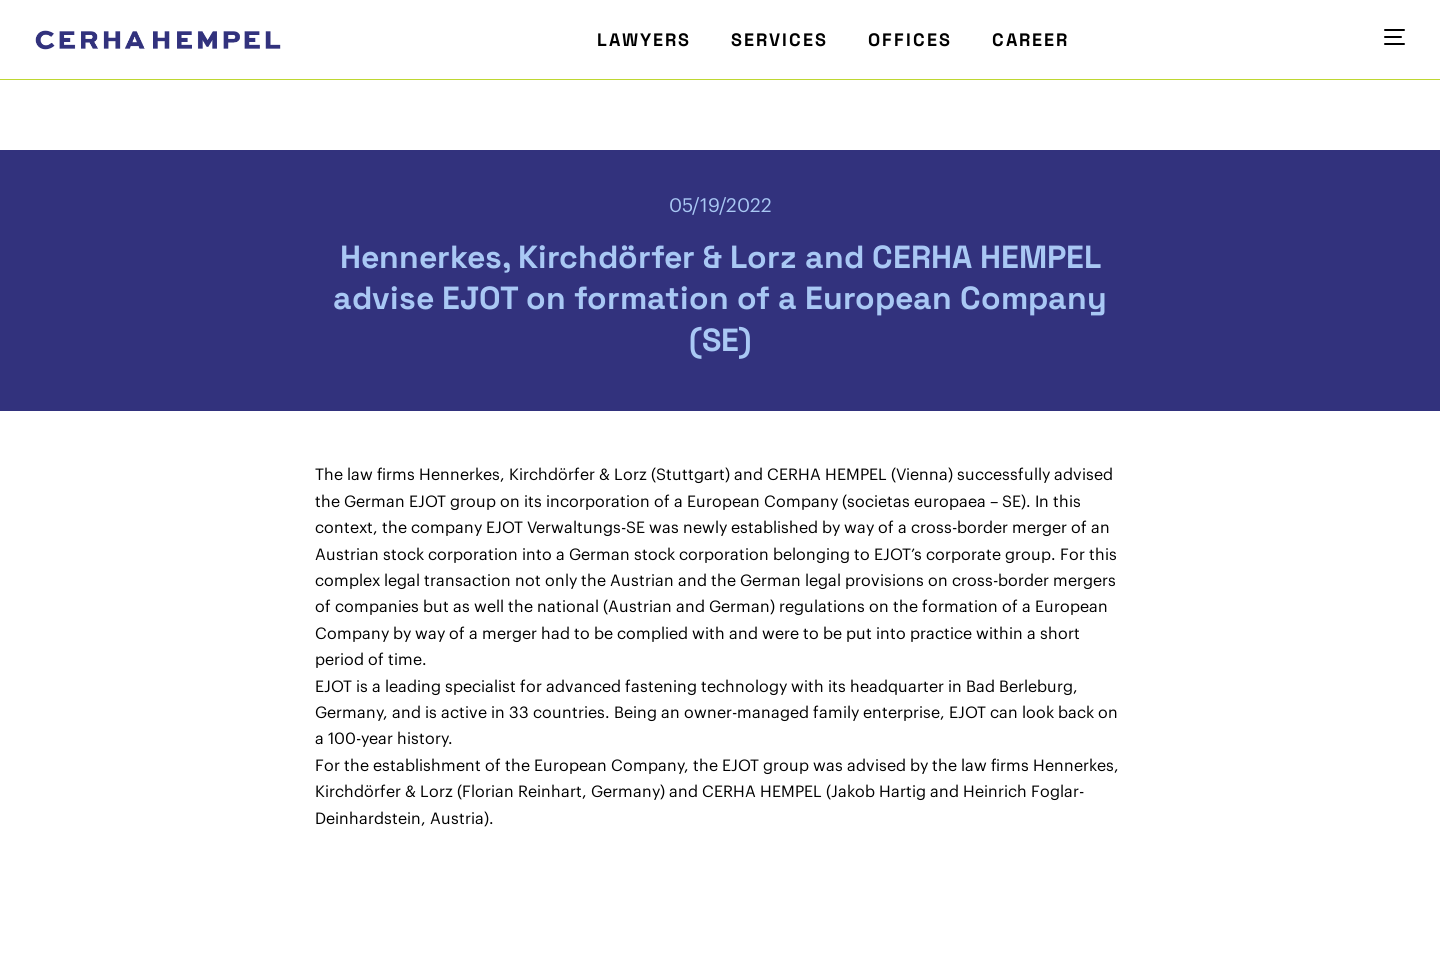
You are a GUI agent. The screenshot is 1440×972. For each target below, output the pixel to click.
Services (779, 39)
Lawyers (644, 39)
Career (1030, 39)
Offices (910, 39)
